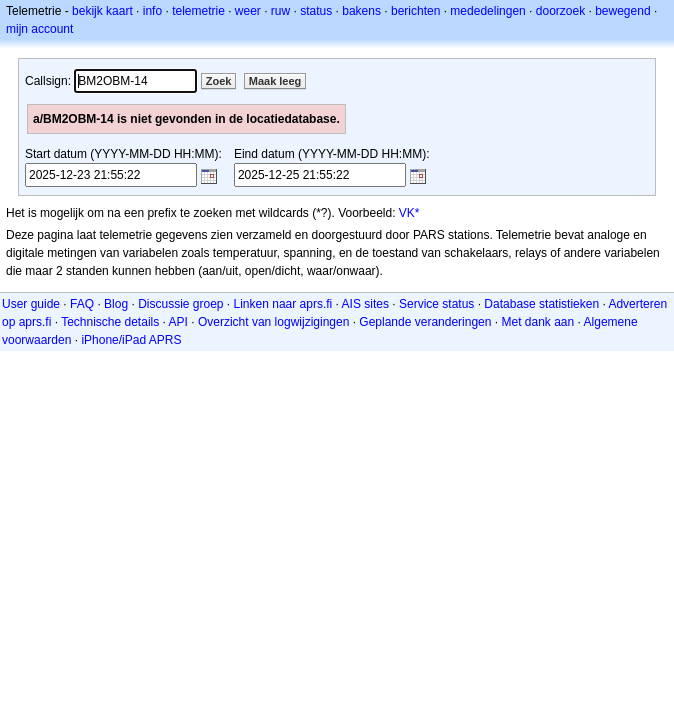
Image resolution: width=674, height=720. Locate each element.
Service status (436, 304)
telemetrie (198, 11)
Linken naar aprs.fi (283, 304)
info (152, 11)
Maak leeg (275, 81)
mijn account (39, 29)
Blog (116, 304)
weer (248, 11)
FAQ (82, 304)
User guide (31, 304)
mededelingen (487, 11)
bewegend (622, 11)
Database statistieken (541, 304)
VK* (409, 213)
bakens (361, 11)
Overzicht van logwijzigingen (273, 322)
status (316, 11)
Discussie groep (180, 304)
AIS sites (365, 304)
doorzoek (560, 11)
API (178, 322)
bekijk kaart (102, 11)
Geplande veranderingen (425, 322)
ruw (280, 11)
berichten (415, 11)
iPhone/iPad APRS (131, 340)
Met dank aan (537, 322)
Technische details (110, 322)
